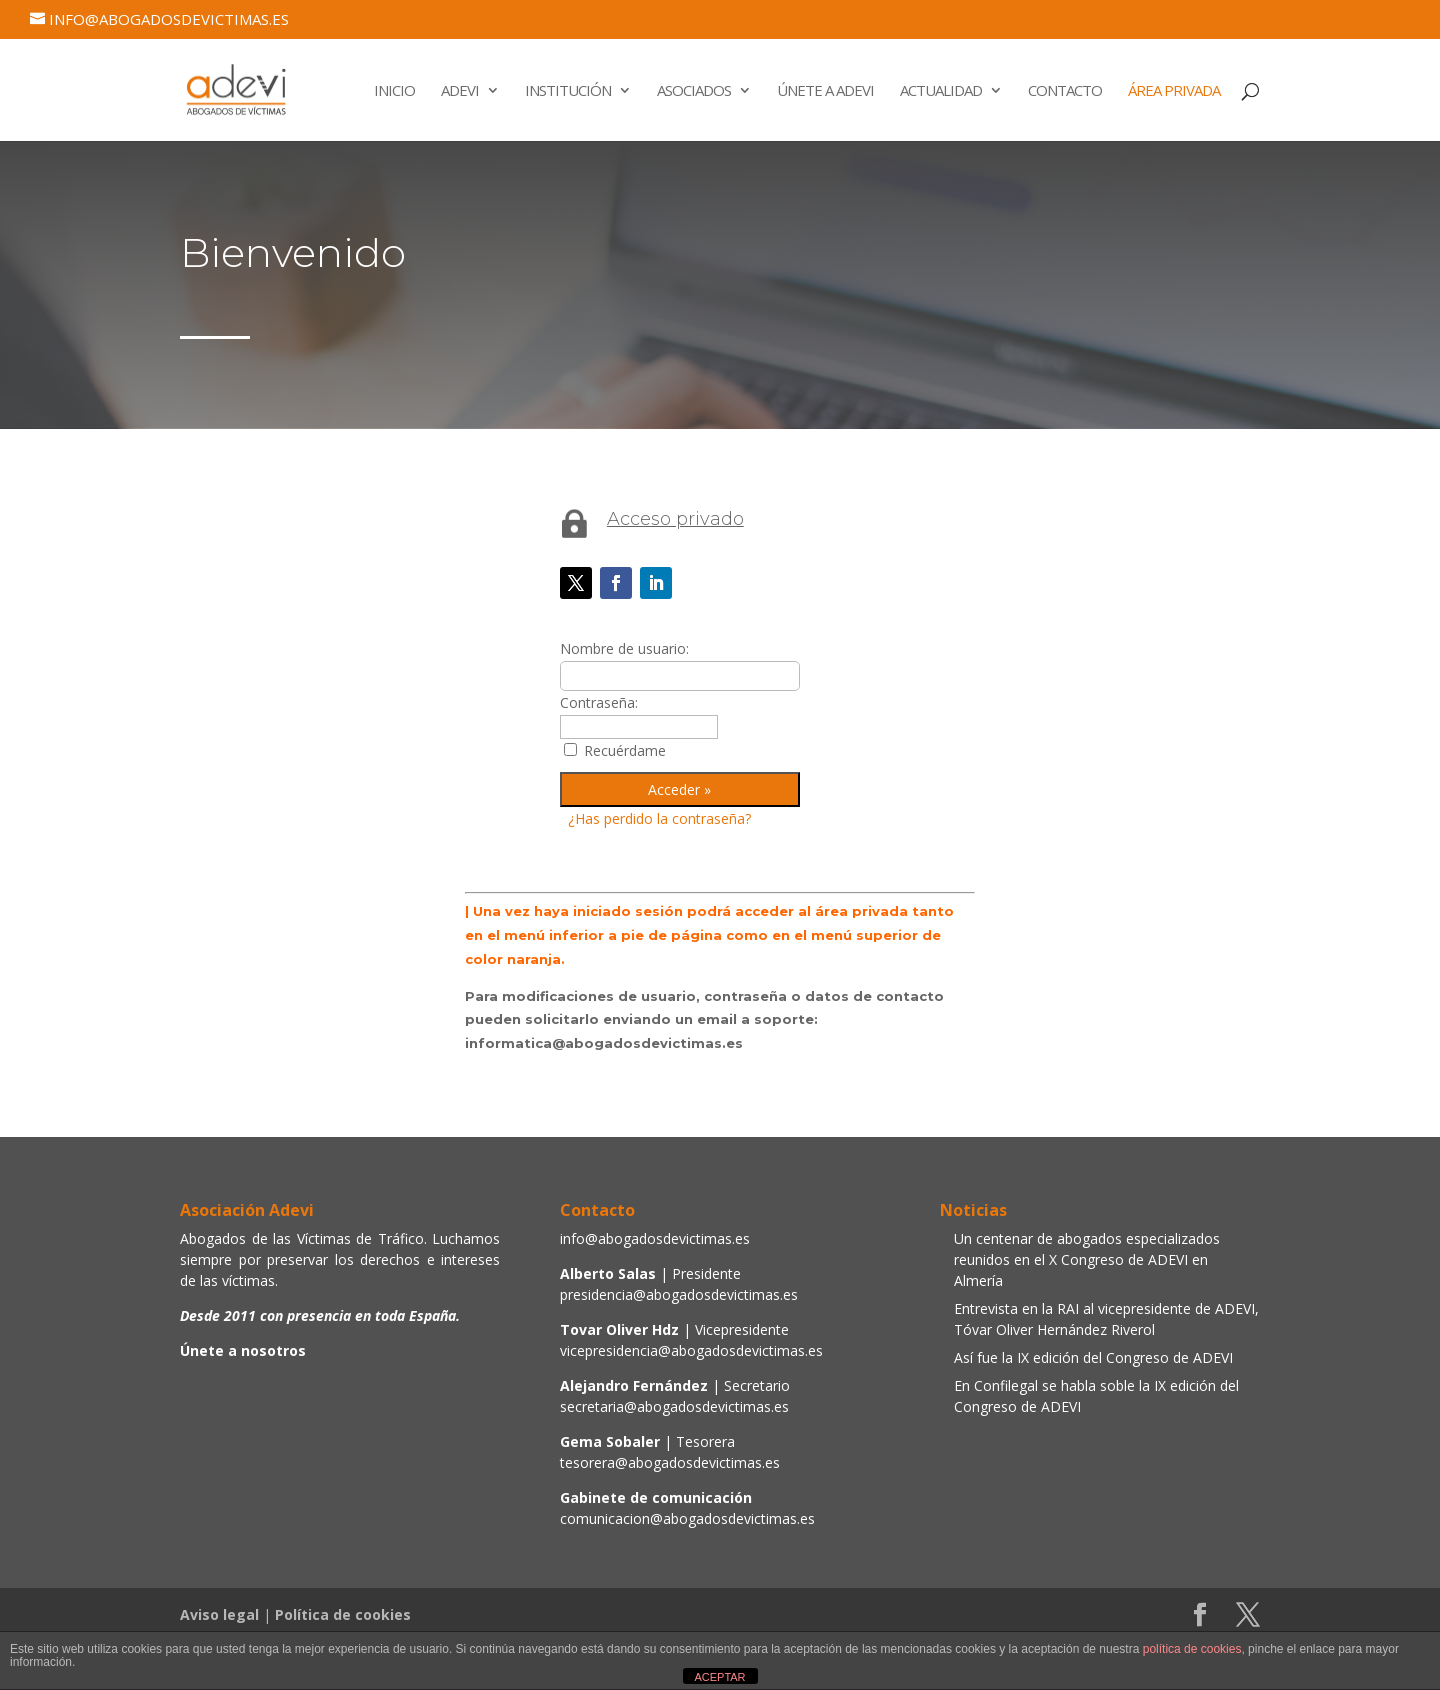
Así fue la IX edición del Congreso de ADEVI (1093, 1357)
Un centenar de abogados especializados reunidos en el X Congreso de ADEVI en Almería (1087, 1259)
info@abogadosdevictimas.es (655, 1238)
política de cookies (1192, 1649)
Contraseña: (599, 702)
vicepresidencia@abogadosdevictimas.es (691, 1350)
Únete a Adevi (825, 91)
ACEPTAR (719, 1677)
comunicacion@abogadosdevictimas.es (687, 1518)
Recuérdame (625, 750)
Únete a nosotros (243, 1350)
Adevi (460, 91)
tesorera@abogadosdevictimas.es (670, 1462)
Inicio (394, 91)
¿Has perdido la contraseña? (659, 818)
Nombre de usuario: (624, 648)
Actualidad (941, 91)
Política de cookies (343, 1614)
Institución (568, 91)
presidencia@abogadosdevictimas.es (679, 1294)
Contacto (1065, 91)
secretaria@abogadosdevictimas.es (674, 1406)
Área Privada (1174, 91)
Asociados (694, 91)
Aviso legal (219, 1614)
